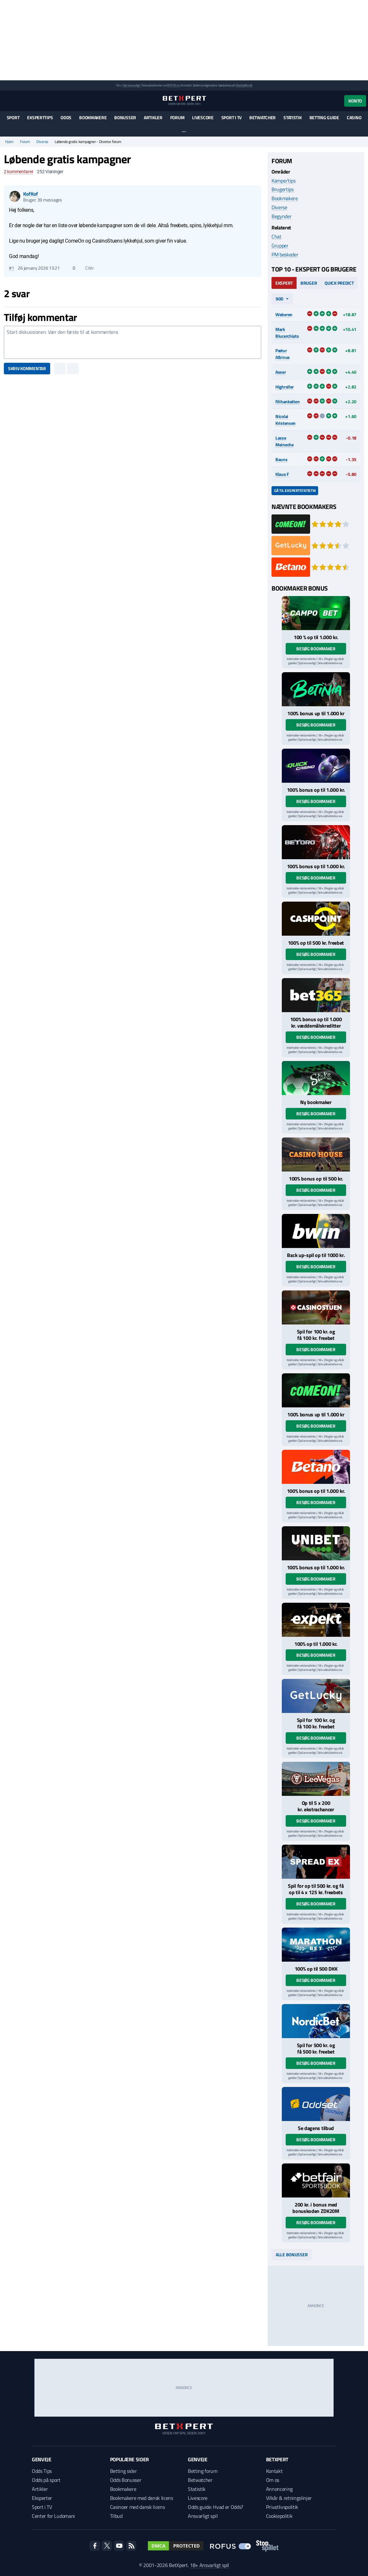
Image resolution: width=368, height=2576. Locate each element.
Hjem (9, 141)
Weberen (283, 314)
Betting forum (202, 2471)
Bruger (308, 283)
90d (279, 298)
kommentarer (18, 171)
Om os (272, 2480)
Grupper (280, 245)
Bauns (281, 459)
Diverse (42, 141)
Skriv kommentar (27, 368)
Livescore (202, 117)
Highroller (284, 386)
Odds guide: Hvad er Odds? (215, 2507)
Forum (177, 117)
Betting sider (123, 2471)
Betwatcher (262, 117)
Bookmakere (92, 117)
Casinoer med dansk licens (137, 2507)
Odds (65, 117)
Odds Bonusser (126, 2480)
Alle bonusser (292, 2254)
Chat (276, 236)
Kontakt (274, 2471)
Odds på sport (46, 2480)
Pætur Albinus (282, 354)
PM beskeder (284, 254)
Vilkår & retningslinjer (289, 2498)
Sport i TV (231, 117)
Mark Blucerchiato (287, 332)
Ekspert (284, 283)
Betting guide (324, 117)
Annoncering (279, 2489)
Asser (280, 372)
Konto (355, 100)
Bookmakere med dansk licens (141, 2498)
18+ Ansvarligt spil (209, 2565)
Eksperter (42, 2498)
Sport (13, 117)
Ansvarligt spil (202, 2516)
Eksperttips (40, 117)
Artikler (153, 117)
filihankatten (287, 401)
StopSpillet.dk (244, 85)
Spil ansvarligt (131, 85)
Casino (354, 117)
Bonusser (125, 117)
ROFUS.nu (173, 85)
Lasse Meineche (284, 441)
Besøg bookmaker (316, 648)
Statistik (292, 117)
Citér (86, 268)
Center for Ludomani (53, 2516)
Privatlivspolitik (282, 2507)
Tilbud (116, 2516)
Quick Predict (339, 283)
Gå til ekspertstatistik (295, 490)
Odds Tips (42, 2471)
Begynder (281, 216)
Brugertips (282, 189)
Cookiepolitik (279, 2516)
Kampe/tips (283, 180)
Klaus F (282, 474)
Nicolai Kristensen (285, 419)
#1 (11, 268)
